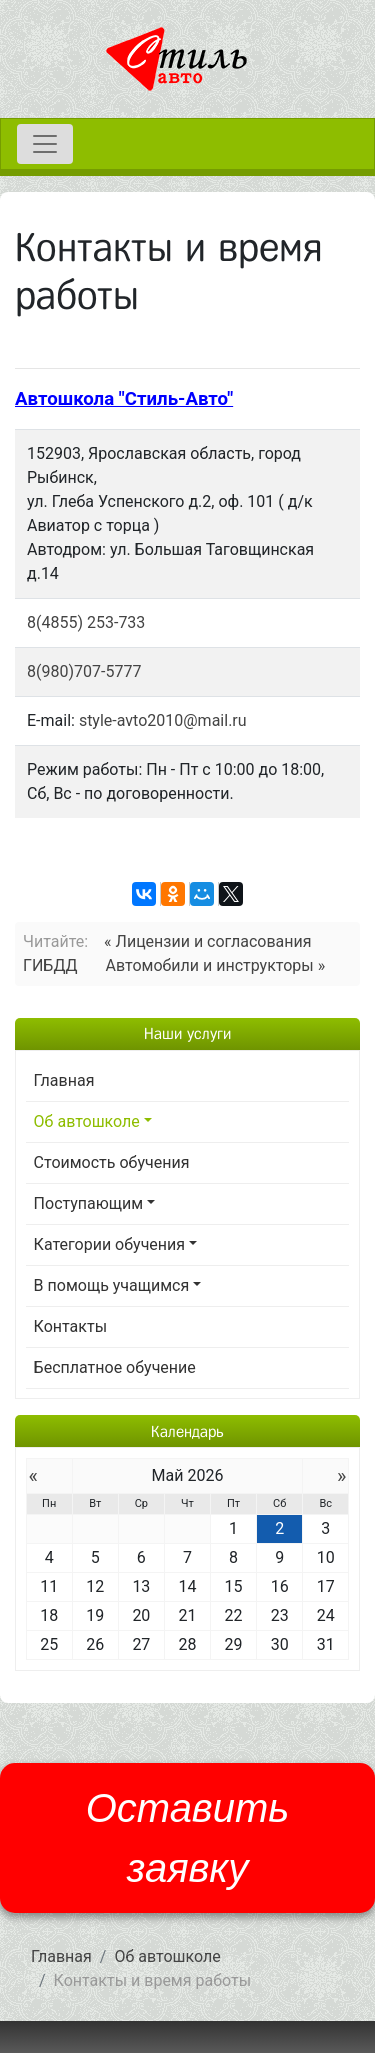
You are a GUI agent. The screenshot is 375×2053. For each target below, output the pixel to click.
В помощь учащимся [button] (112, 1285)
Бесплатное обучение (115, 1367)
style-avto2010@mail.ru (163, 720)
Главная (64, 1080)
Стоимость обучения (112, 1162)
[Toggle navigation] (45, 144)
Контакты (70, 1326)
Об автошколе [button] (87, 1121)
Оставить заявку (188, 1838)
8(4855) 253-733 (86, 622)
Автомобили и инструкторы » (216, 965)
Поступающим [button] (89, 1203)
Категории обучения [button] (110, 1244)
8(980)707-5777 (84, 671)
